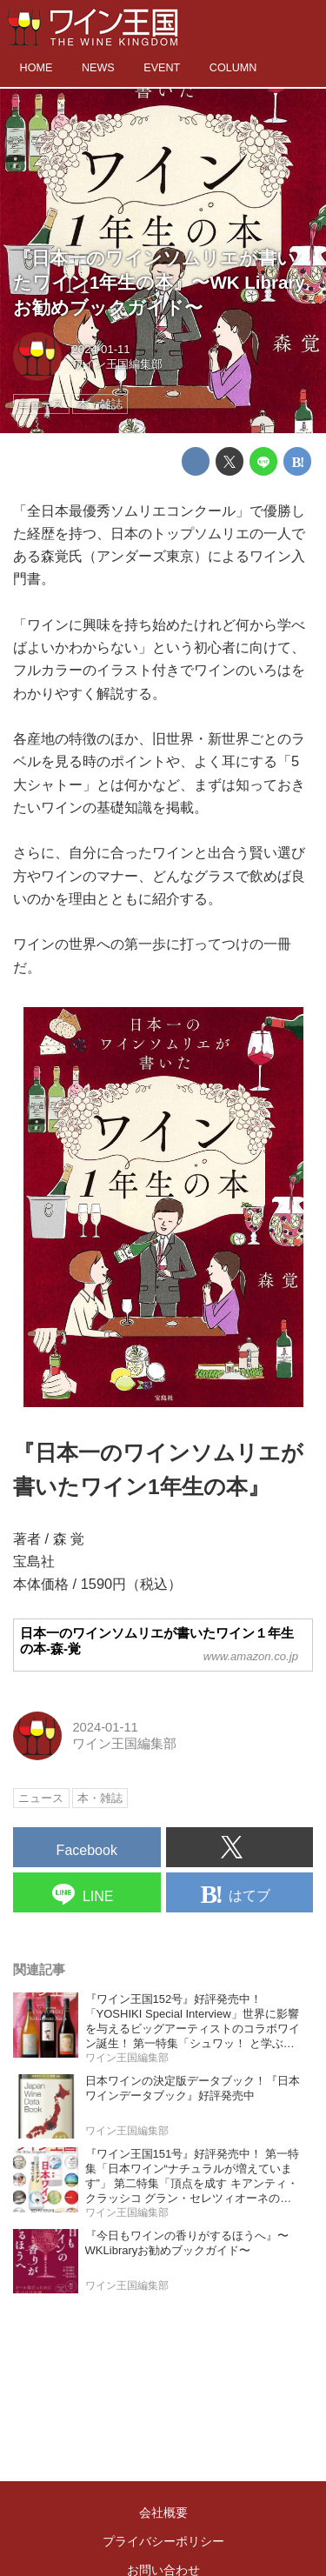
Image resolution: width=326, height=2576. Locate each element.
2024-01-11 (101, 349)
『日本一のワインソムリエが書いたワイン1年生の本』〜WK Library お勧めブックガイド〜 (159, 282)
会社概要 (163, 2512)
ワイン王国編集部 (117, 363)
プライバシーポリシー (163, 2541)
